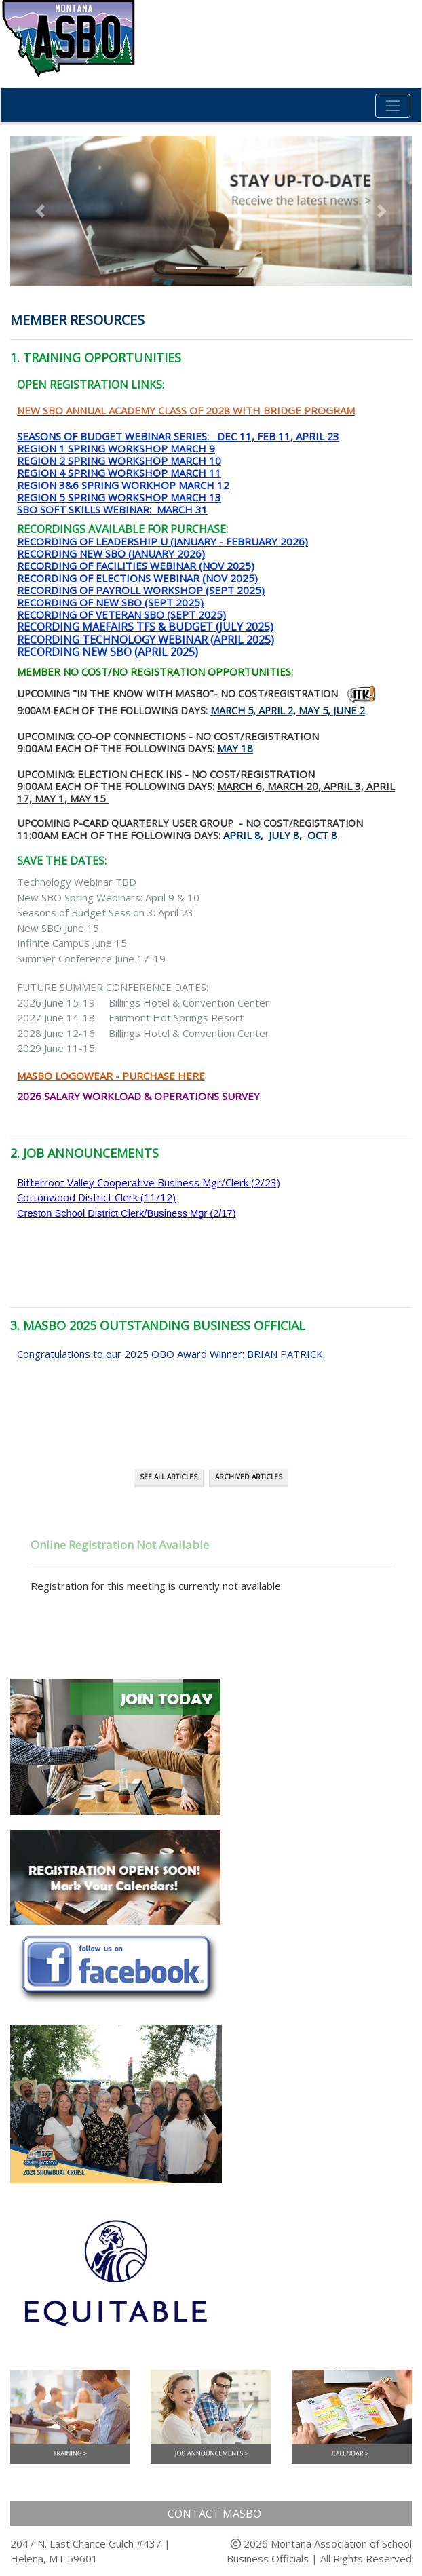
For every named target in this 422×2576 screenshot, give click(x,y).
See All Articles (168, 1476)
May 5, (314, 710)
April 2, (277, 710)
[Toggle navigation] (392, 106)
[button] (40, 211)
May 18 (235, 748)
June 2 (349, 710)
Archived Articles (248, 1476)
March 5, (233, 710)
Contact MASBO (214, 2513)
